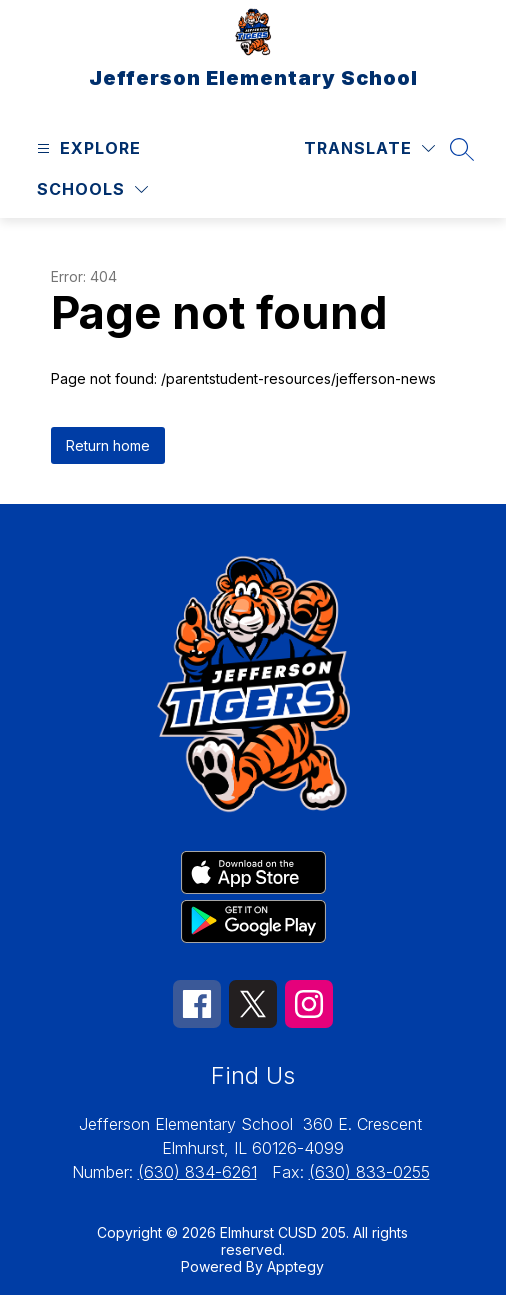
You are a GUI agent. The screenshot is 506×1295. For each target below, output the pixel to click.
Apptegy (295, 1266)
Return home (108, 445)
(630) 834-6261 (197, 1172)
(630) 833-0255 (369, 1172)
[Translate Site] (369, 148)
